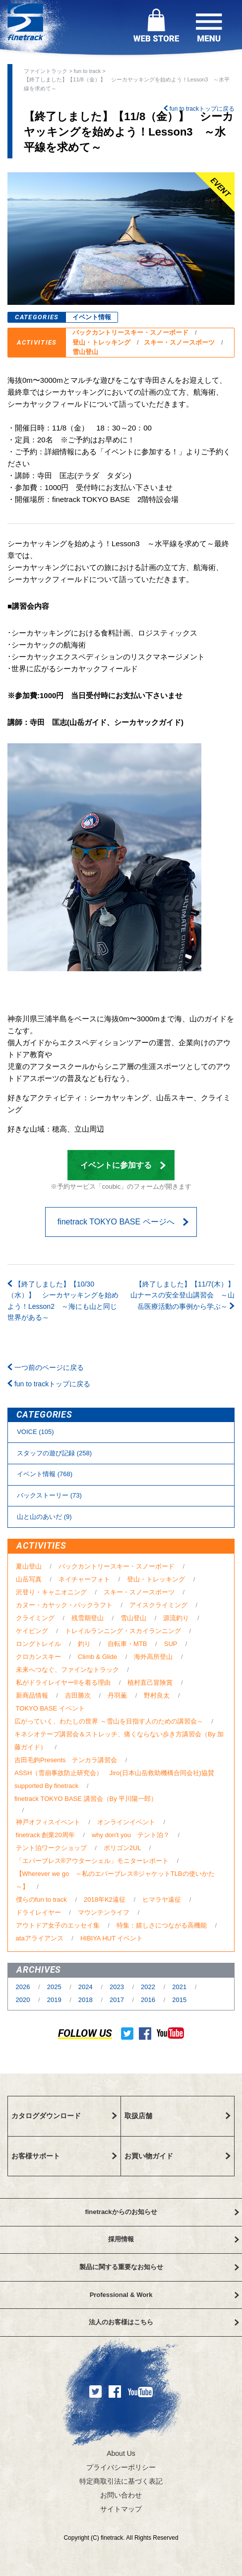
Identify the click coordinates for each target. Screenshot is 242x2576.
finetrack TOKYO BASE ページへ (123, 1221)
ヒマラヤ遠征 (161, 1899)
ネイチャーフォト (84, 1579)
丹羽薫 (117, 1695)
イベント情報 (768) (44, 1474)
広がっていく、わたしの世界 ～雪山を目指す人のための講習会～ (108, 1721)
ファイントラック (45, 71)
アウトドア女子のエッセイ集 (58, 1925)
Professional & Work (164, 2294)
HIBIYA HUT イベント (111, 1938)
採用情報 (173, 2239)
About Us (121, 2453)
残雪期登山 (87, 1618)
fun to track (87, 71)
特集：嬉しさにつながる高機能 (162, 1925)
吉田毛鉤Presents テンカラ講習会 (65, 1760)
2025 (55, 1987)
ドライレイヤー (38, 1912)
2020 (24, 2000)
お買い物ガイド (177, 2156)
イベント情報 (91, 317)
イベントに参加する (123, 1165)
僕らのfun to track (41, 1899)
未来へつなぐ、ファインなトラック (67, 1669)
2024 (86, 1987)
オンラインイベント (126, 1822)
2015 (179, 2000)
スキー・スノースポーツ (179, 342)
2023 (118, 1987)
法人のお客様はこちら (164, 2322)
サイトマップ (121, 2509)
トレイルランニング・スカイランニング (123, 1631)
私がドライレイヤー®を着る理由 (63, 1682)
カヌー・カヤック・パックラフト (64, 1605)
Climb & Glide (97, 1656)
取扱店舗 (177, 2116)
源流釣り (176, 1618)
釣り (84, 1643)
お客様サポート (64, 2156)
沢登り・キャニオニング (51, 1592)
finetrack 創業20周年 (45, 1835)
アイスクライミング (158, 1605)
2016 (149, 2000)
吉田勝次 (78, 1695)
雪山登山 (85, 352)
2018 (86, 2000)
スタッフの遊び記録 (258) (54, 1453)
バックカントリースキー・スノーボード (130, 332)
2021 (180, 1987)
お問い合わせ (121, 2495)
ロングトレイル (38, 1643)
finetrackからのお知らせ (162, 2212)
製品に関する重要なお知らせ (159, 2267)
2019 (55, 2000)
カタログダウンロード (64, 2116)
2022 (149, 1987)
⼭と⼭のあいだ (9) (44, 1516)
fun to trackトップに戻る (199, 108)
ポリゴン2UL (122, 1848)
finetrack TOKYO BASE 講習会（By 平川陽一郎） (85, 1798)
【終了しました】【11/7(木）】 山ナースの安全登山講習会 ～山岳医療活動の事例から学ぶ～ (179, 1295)
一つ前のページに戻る (45, 1367)
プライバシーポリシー (121, 2467)
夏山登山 (29, 1566)
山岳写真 (29, 1579)
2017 (118, 2000)
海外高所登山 (153, 1656)
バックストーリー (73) (49, 1495)
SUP (170, 1643)
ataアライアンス (39, 1938)
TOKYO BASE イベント (50, 1708)
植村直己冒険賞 (150, 1682)
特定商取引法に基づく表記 (121, 2481)
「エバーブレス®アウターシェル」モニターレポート (92, 1860)
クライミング (35, 1618)
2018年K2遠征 (104, 1899)
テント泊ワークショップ (51, 1848)
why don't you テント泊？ (131, 1835)
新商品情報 (32, 1695)
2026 (24, 1987)
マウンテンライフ (103, 1912)
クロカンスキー (38, 1656)
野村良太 (157, 1695)
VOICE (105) (35, 1431)
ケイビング (32, 1631)
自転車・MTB (127, 1643)
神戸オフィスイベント (48, 1822)
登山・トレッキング (101, 342)
